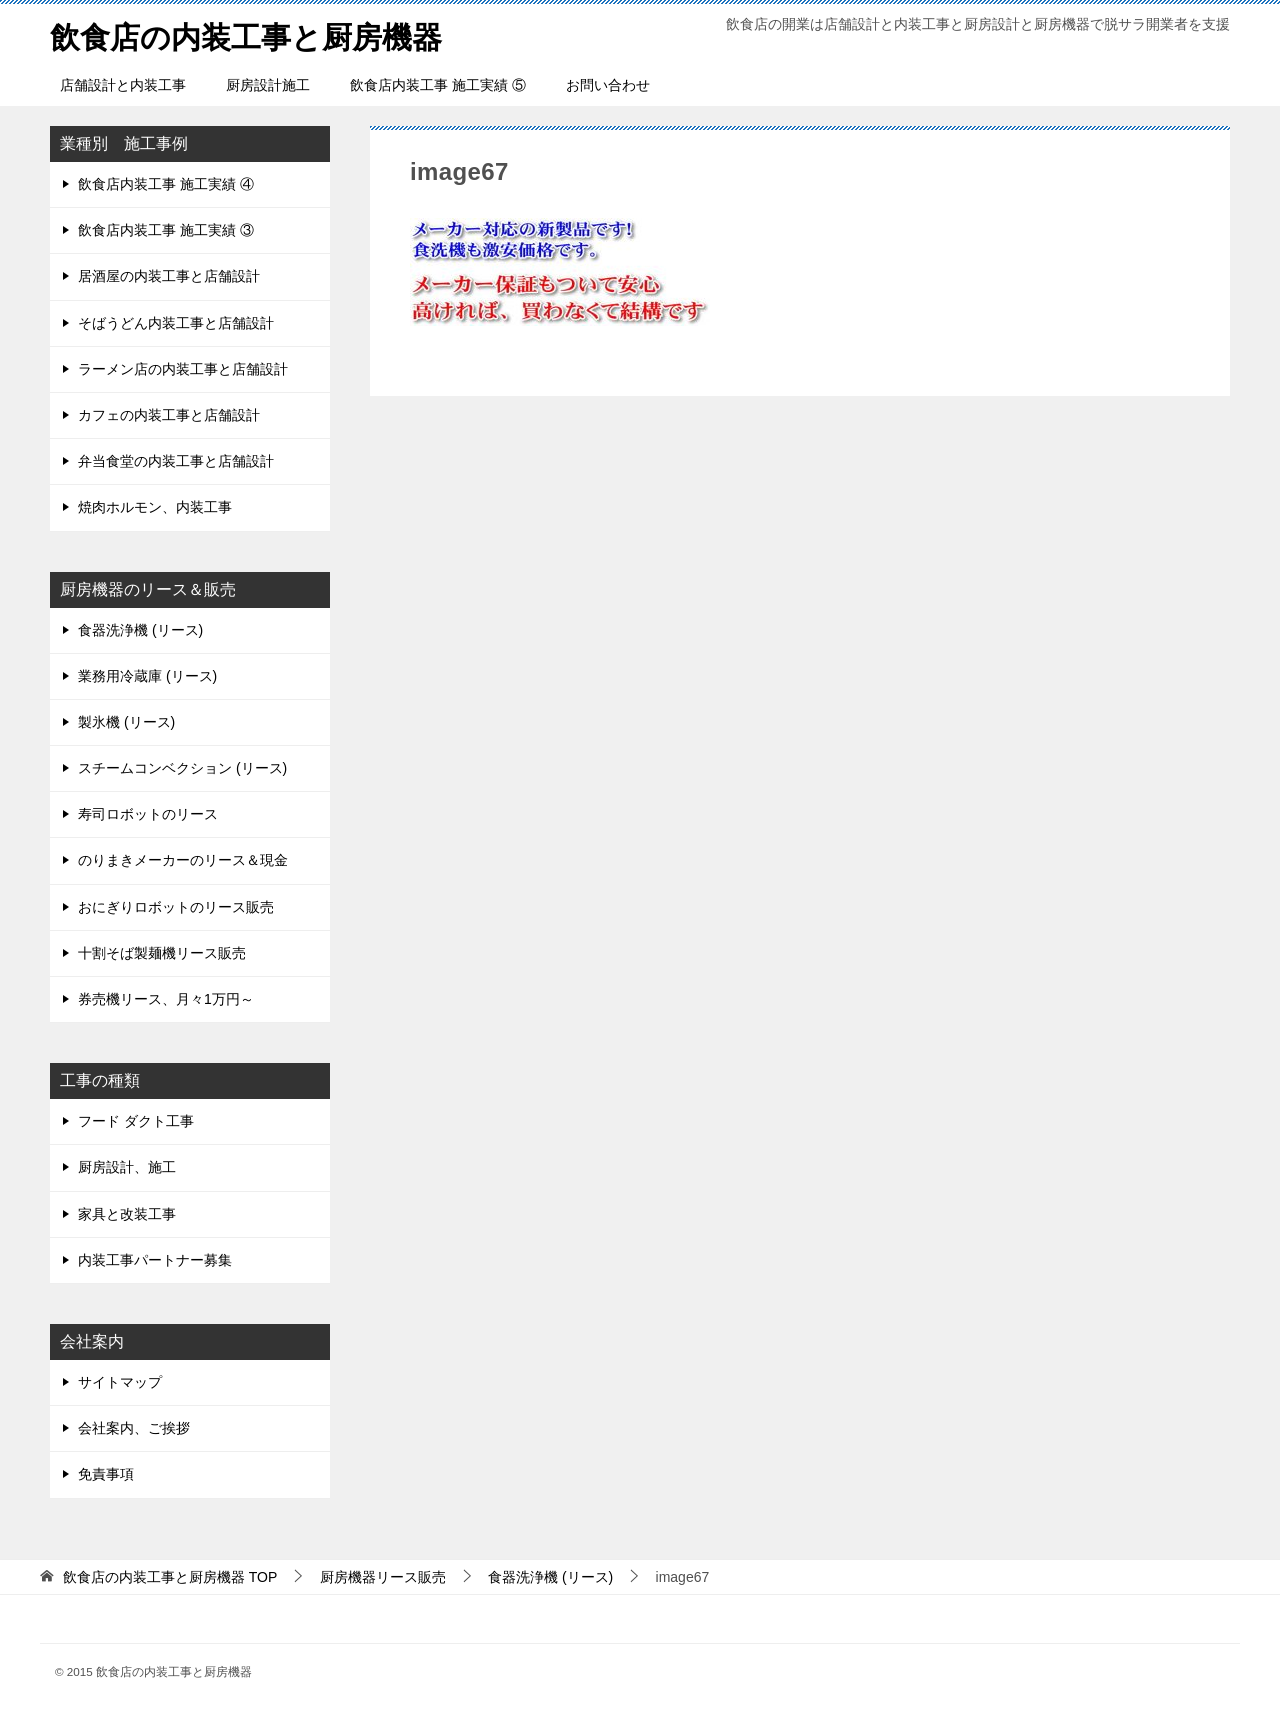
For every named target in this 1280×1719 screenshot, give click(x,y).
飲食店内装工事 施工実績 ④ (166, 184)
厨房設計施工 (268, 85)
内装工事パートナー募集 (155, 1260)
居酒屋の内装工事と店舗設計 (169, 276)
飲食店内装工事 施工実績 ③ (166, 230)
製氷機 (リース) (126, 722)
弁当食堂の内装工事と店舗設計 (176, 461)
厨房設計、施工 (127, 1167)
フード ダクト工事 (136, 1121)
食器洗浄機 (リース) (140, 630)
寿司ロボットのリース (148, 814)
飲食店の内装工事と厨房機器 (246, 34)
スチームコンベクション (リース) (182, 768)
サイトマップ (120, 1382)
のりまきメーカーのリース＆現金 (183, 860)
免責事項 (106, 1474)
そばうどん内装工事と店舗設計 (176, 323)
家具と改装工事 (127, 1214)
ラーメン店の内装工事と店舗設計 (183, 369)
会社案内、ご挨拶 (134, 1428)
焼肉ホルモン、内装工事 (155, 507)
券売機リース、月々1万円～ (166, 999)
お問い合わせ (608, 85)
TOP (170, 1577)
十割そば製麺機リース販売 (162, 953)
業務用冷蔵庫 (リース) (147, 676)
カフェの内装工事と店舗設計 (169, 415)
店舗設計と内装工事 (123, 85)
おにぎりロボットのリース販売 (176, 907)
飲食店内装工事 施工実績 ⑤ (438, 85)
